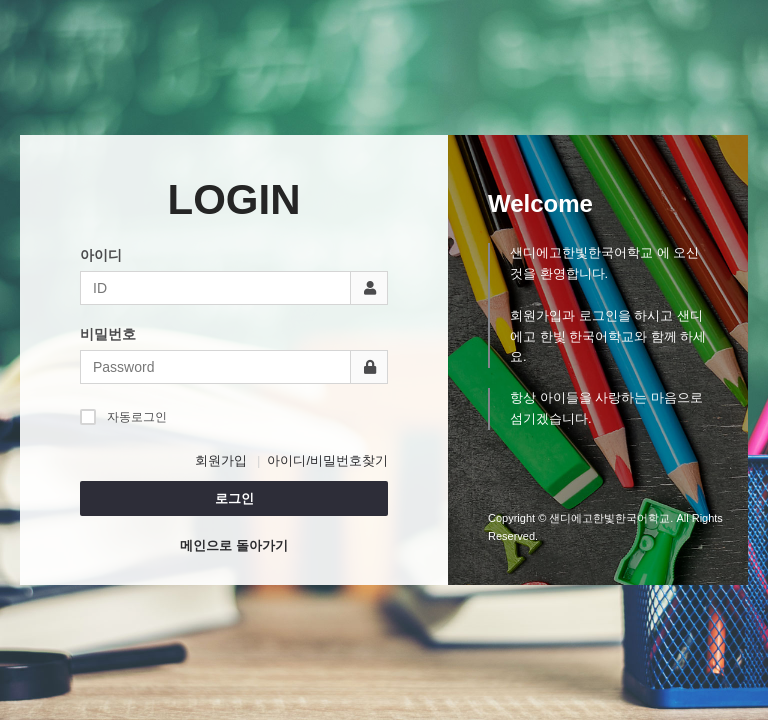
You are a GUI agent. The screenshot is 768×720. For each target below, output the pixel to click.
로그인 (234, 498)
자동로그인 (123, 416)
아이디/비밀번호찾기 (327, 460)
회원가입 (221, 460)
